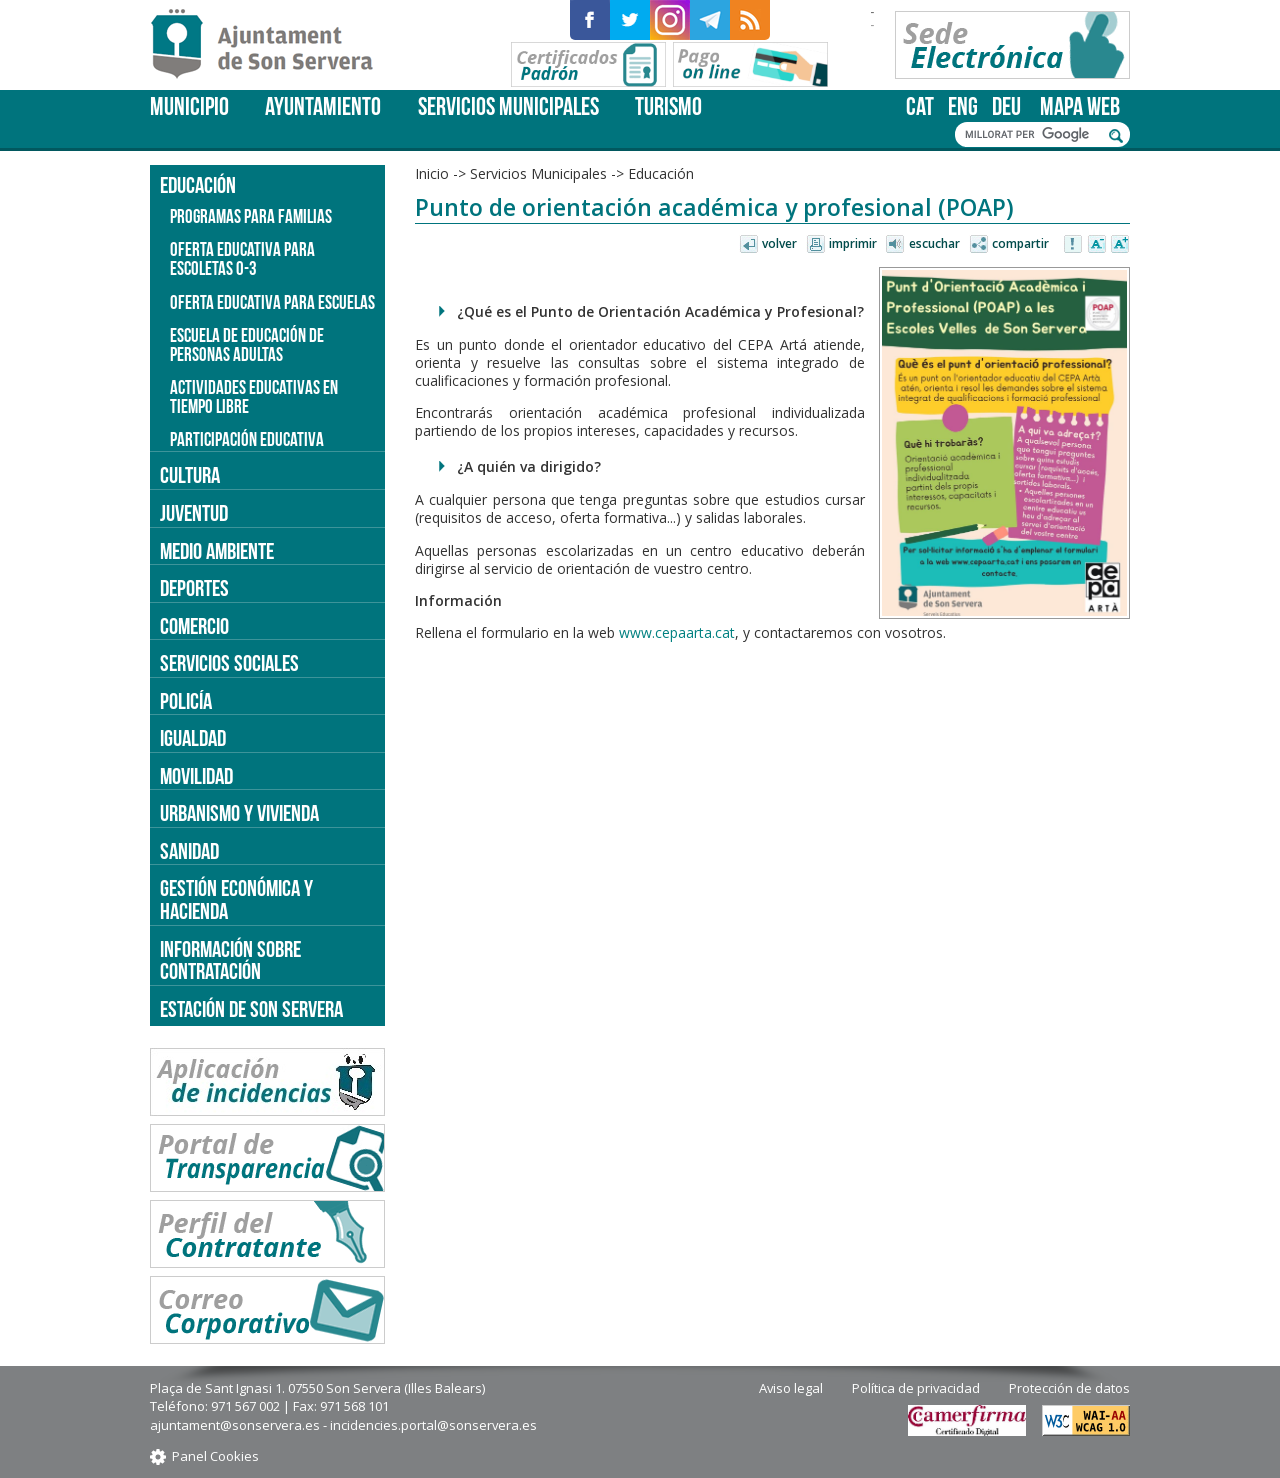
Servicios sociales (229, 663)
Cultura (190, 475)
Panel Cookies (215, 1456)
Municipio (189, 106)
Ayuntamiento (323, 106)
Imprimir (853, 243)
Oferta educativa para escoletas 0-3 (242, 259)
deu (1006, 106)
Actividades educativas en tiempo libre (254, 397)
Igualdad (193, 738)
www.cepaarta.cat (677, 632)
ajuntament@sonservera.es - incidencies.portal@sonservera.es (343, 1425)
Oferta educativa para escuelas (272, 302)
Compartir (1020, 243)
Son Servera (270, 45)
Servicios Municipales (508, 106)
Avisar (1074, 245)
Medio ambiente (217, 551)
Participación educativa (247, 439)
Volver (779, 243)
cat (920, 106)
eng (963, 106)
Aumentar (1120, 245)
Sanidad (189, 851)
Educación (661, 173)
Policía (186, 701)
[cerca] (1032, 135)
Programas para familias (251, 216)
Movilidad (196, 776)
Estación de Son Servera (251, 1009)
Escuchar (934, 243)
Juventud (194, 513)
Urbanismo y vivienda (239, 813)
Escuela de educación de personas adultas (247, 345)
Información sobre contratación (230, 960)
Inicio (432, 173)
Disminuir (1097, 245)
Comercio (194, 626)
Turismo (668, 106)
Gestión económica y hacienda (236, 899)
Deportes (194, 588)
